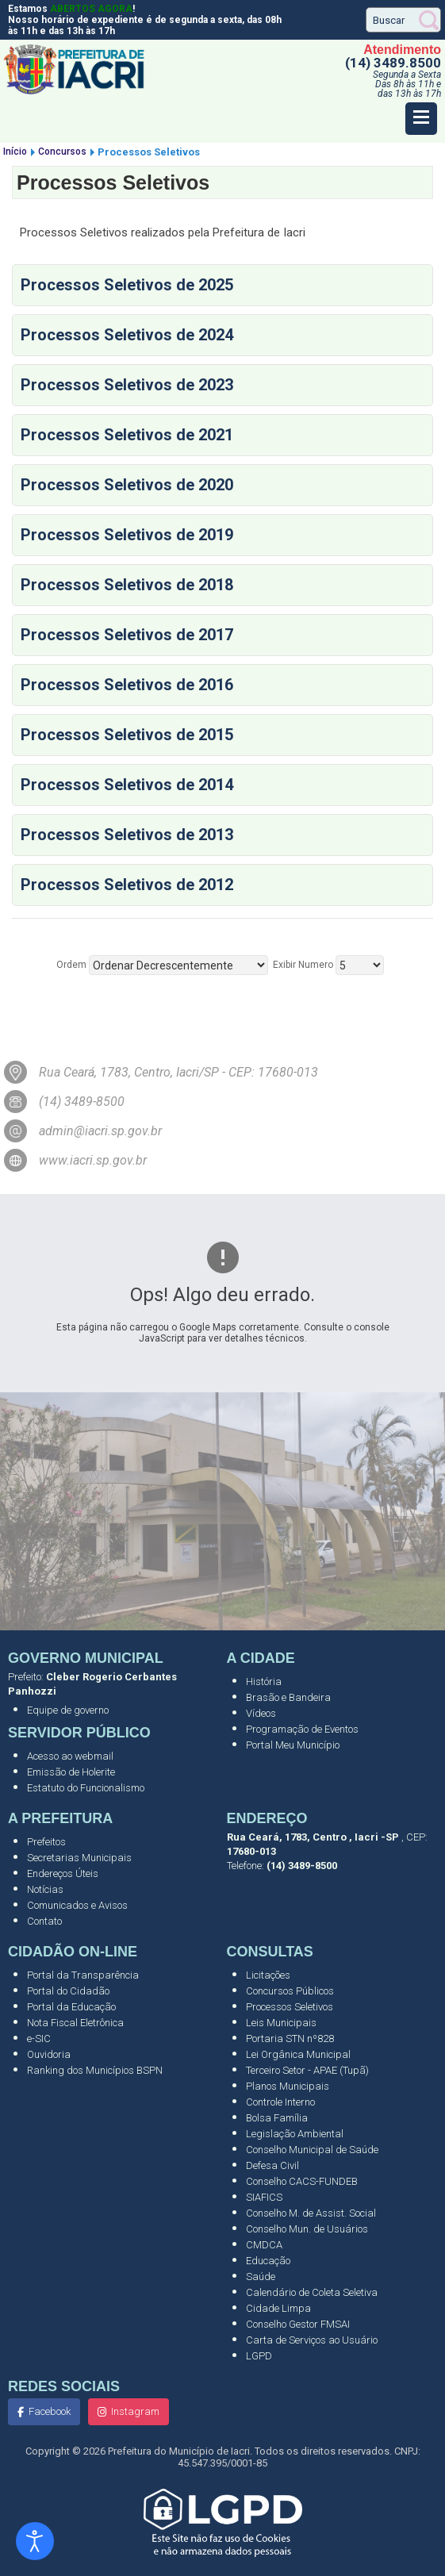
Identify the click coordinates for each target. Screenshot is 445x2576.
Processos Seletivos (289, 2007)
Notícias (45, 1889)
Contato (44, 1921)
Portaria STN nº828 (290, 2038)
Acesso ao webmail (70, 1756)
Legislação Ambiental (294, 2134)
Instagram (128, 2411)
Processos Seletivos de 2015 (127, 734)
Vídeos (261, 1713)
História (264, 1681)
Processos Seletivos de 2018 (127, 584)
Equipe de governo (68, 1710)
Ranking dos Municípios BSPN (95, 2070)
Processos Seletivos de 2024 (127, 334)
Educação (268, 2261)
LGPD (259, 2356)
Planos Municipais (287, 2086)
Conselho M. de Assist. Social (311, 2213)
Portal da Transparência (83, 1975)
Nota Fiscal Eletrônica (75, 2023)
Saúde (260, 2276)
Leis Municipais (281, 2023)
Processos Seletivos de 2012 (127, 884)
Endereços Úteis (62, 1873)
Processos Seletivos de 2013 (127, 834)
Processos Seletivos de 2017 (127, 634)
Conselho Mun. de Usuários (307, 2229)
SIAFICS (264, 2197)
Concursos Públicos (290, 1991)
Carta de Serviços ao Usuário (312, 2340)
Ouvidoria (49, 2054)
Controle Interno (280, 2102)
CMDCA (264, 2245)
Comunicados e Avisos (77, 1905)
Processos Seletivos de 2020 (127, 484)
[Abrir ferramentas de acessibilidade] (35, 2541)
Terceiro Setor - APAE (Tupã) (307, 2070)
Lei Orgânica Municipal (298, 2054)
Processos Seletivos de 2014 (127, 784)
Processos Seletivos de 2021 (127, 434)
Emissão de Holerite (71, 1772)
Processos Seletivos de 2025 (127, 284)
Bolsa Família (277, 2118)
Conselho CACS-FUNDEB (302, 2181)
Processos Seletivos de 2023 (127, 384)
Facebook (44, 2411)
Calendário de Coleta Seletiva (312, 2292)
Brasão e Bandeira (288, 1697)
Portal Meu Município (293, 1745)
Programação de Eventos (302, 1729)
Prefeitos (46, 1842)
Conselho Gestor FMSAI (298, 2324)
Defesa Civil (272, 2165)
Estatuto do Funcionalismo (85, 1788)
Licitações (268, 1975)
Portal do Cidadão (68, 1991)
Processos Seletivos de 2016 (127, 684)
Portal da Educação (71, 2007)
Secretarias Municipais (79, 1858)
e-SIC (39, 2038)
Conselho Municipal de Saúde (312, 2150)
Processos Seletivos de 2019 (127, 534)
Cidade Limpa (278, 2308)
